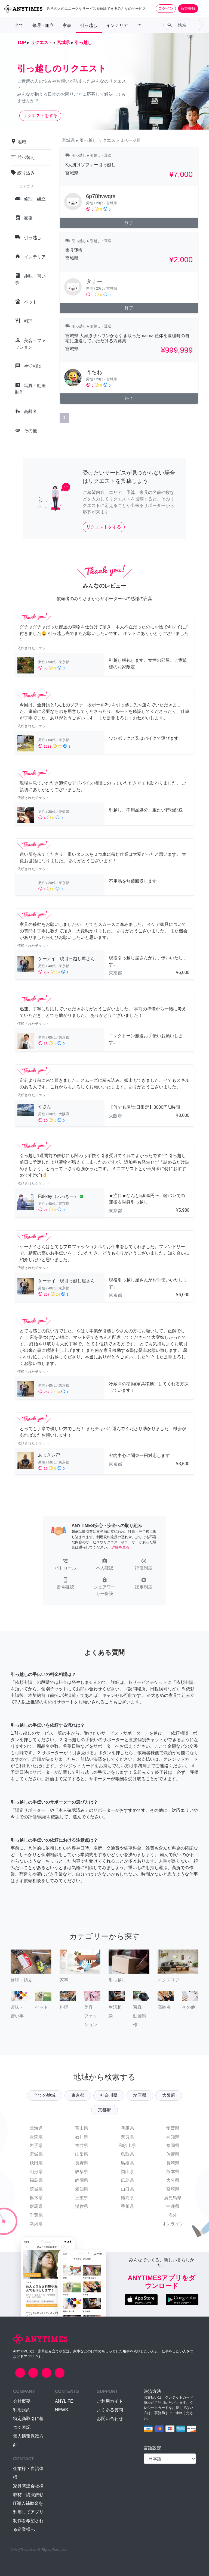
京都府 (104, 2110)
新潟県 (36, 2223)
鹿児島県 (173, 2197)
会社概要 (21, 2401)
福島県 (36, 2180)
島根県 (127, 2163)
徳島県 (127, 2197)
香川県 (127, 2206)
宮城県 (36, 2154)
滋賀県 (81, 2206)
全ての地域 (45, 2095)
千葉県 (36, 2215)
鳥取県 (127, 2154)
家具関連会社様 (28, 2486)
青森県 (36, 2137)
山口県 (127, 2189)
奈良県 (127, 2137)
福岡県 (172, 2145)
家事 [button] (67, 25)
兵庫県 (127, 2128)
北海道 (36, 2128)
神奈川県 (109, 2095)
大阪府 (168, 2095)
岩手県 (36, 2145)
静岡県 (81, 2180)
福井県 (81, 2145)
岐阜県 (81, 2171)
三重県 (81, 2197)
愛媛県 (172, 2128)
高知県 (172, 2137)
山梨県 (81, 2154)
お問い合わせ (110, 2418)
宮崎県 (172, 2189)
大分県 (172, 2180)
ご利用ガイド (110, 2401)
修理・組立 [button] (43, 25)
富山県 (81, 2128)
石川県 (81, 2137)
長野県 (81, 2163)
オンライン (173, 2223)
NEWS (61, 2410)
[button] (65, 1564)
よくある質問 (110, 2410)
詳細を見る (120, 1547)
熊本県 (172, 2171)
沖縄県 (172, 2206)
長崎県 (172, 2163)
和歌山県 (127, 2145)
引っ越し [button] (88, 25)
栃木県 (36, 2197)
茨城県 (36, 2189)
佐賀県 (172, 2154)
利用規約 (21, 2410)
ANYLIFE (64, 2401)
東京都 (77, 2095)
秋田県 (36, 2163)
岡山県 (127, 2171)
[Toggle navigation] (201, 8)
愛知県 (81, 2189)
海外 (172, 2215)
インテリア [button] (117, 25)
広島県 (127, 2180)
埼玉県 (139, 2095)
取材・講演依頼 (28, 2494)
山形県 (36, 2171)
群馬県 (36, 2206)
